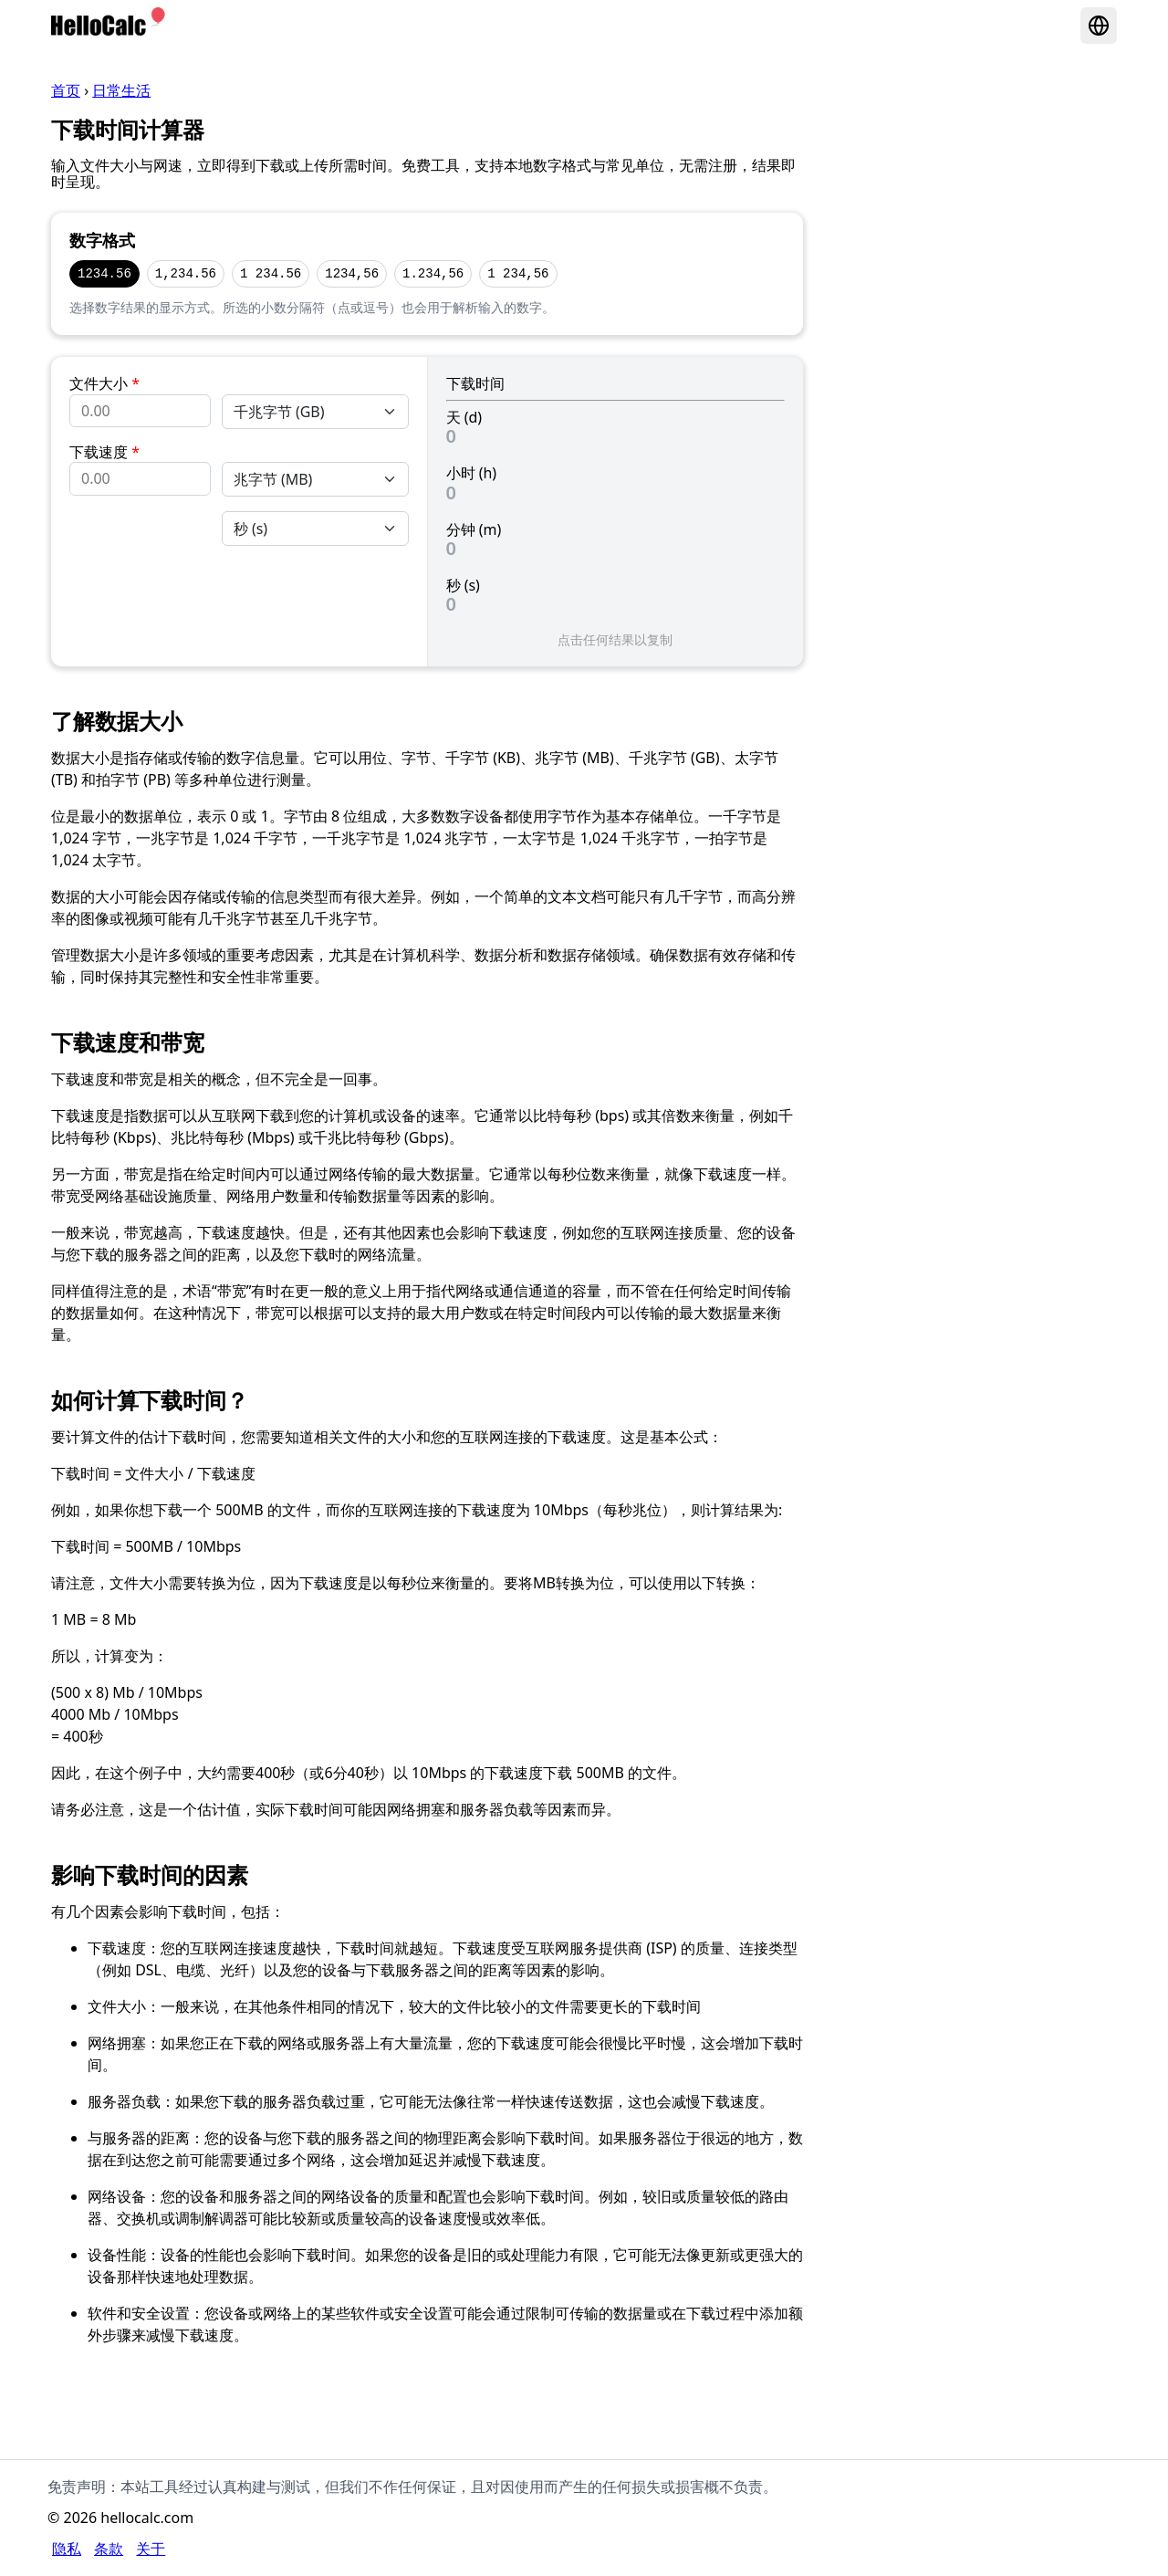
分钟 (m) (474, 529)
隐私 (66, 2549)
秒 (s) (463, 585)
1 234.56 (270, 273)
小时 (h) (471, 473)
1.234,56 (433, 273)
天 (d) (464, 417)
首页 (65, 90)
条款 (108, 2549)
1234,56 (352, 273)
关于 (150, 2549)
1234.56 (104, 273)
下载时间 (475, 383)
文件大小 (104, 383)
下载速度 (104, 452)
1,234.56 (185, 273)
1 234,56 (517, 273)
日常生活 (121, 90)
